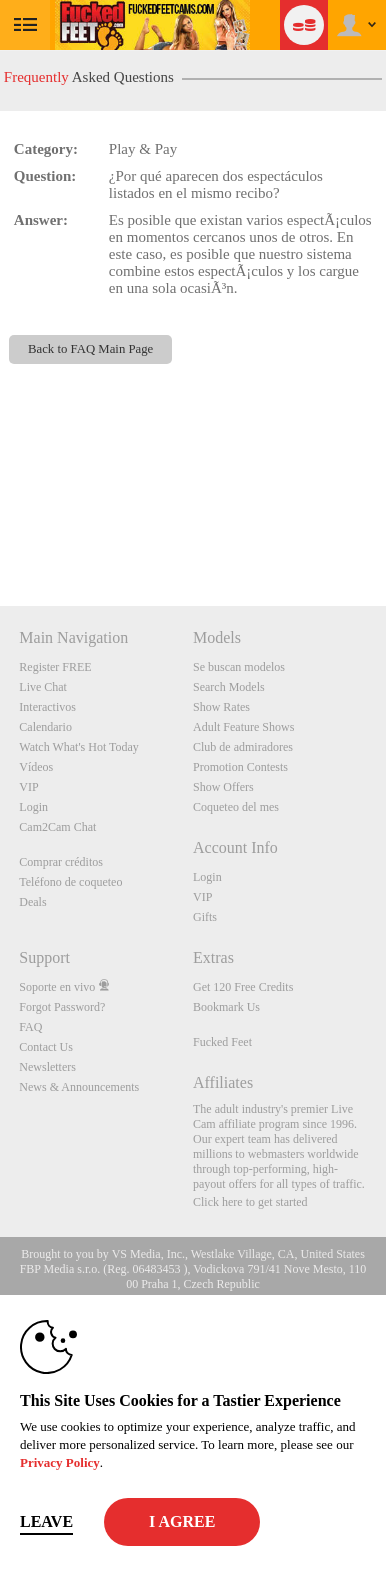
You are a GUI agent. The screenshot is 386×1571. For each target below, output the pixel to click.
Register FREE (55, 667)
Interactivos (47, 707)
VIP (28, 787)
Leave (46, 1521)
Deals (32, 902)
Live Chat (43, 687)
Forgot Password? (62, 1007)
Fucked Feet (222, 1042)
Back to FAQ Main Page (90, 349)
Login (33, 807)
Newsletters (47, 1067)
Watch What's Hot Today (79, 747)
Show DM (0, 531)
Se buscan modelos (239, 667)
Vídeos (36, 767)
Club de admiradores (243, 747)
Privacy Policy (60, 1462)
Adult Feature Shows (243, 727)
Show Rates (221, 707)
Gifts (205, 917)
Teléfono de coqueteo (70, 882)
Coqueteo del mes (236, 807)
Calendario (45, 727)
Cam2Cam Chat (57, 827)
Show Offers (223, 787)
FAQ (30, 1027)
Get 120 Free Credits (243, 987)
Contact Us (46, 1047)
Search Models (229, 687)
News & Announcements (79, 1087)
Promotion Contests (240, 767)
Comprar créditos (61, 862)
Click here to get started (250, 1202)
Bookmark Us (226, 1007)
